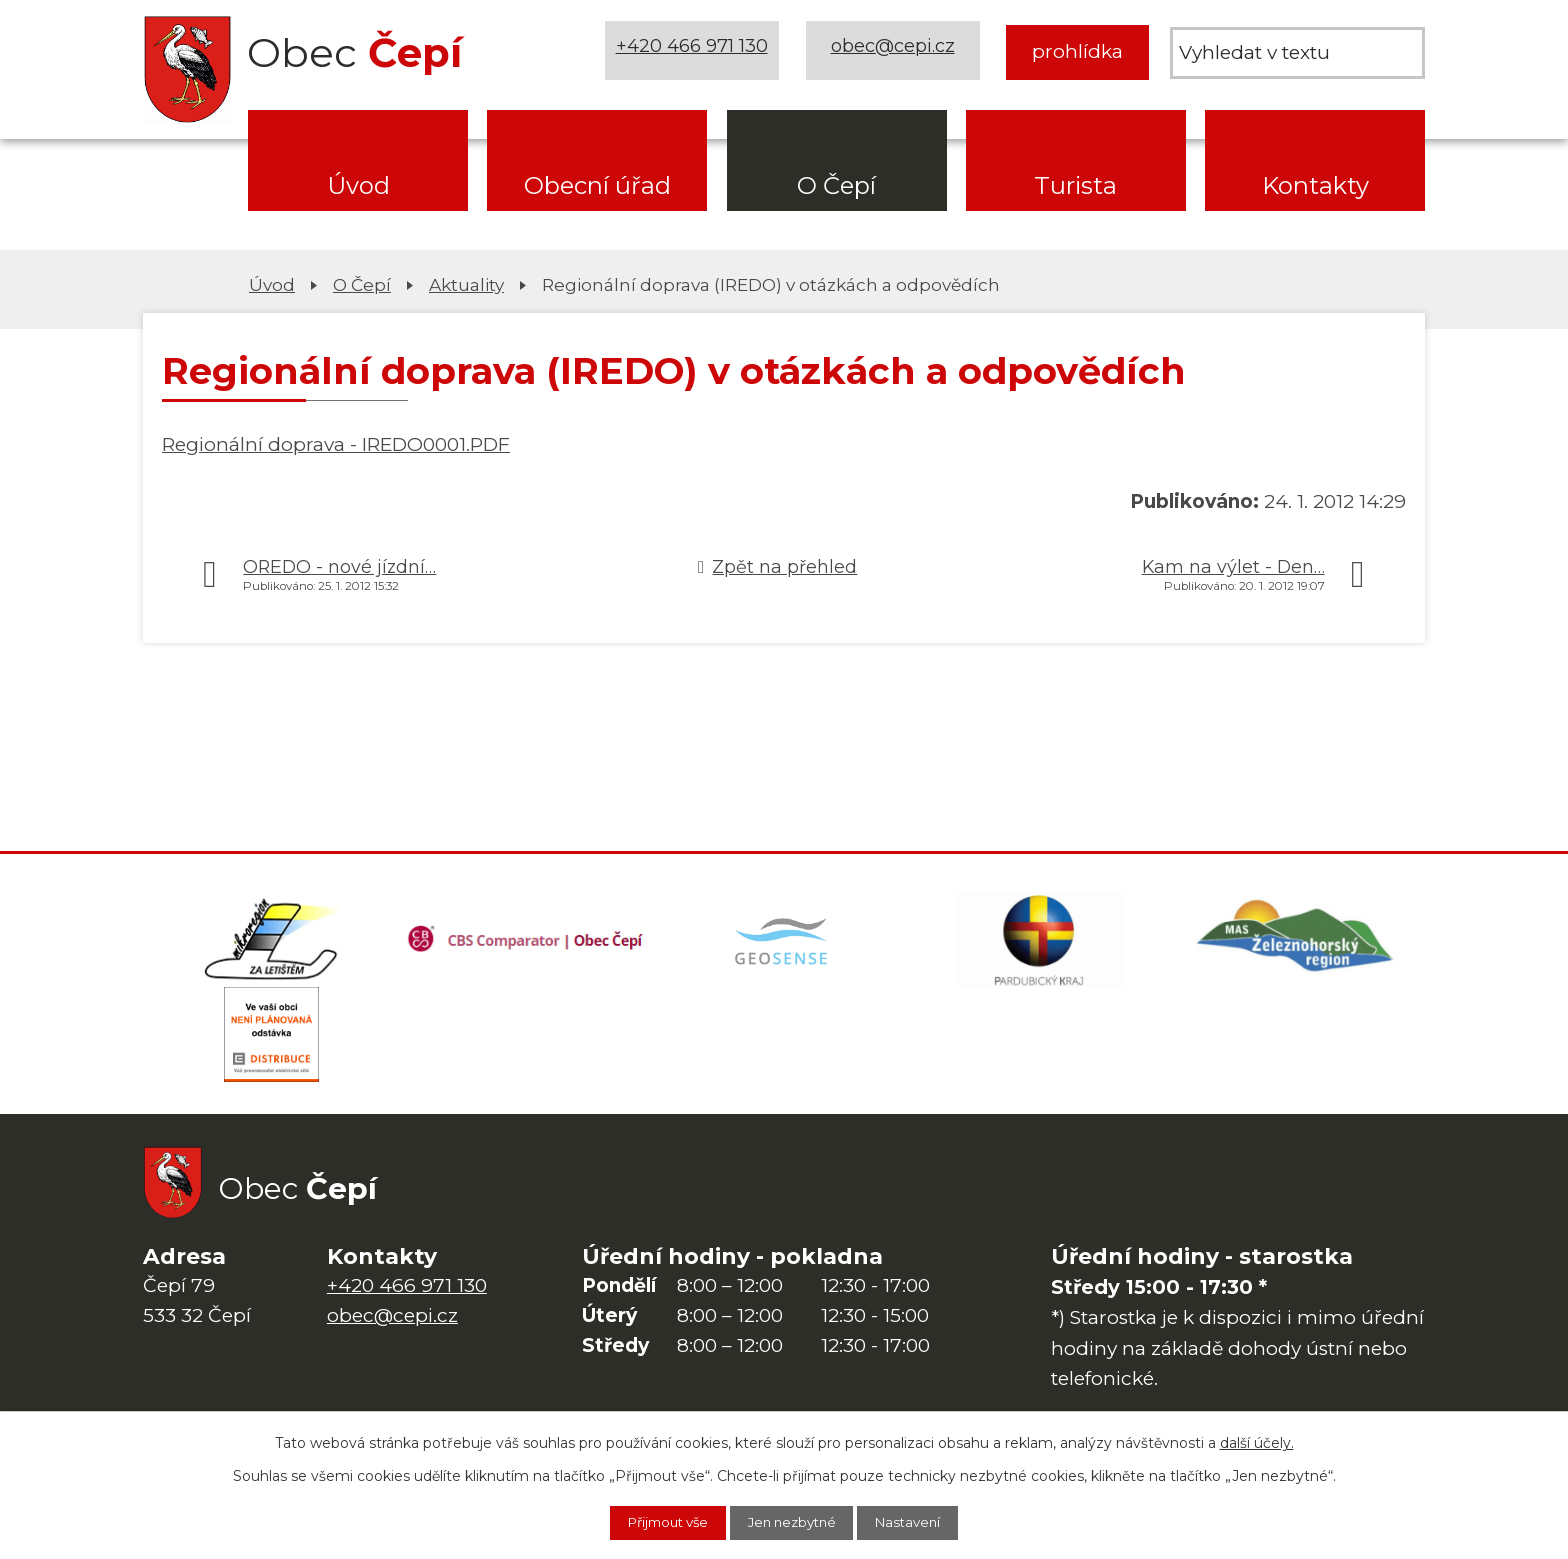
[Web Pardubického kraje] (1040, 942)
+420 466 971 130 (695, 51)
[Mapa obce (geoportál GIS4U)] (784, 942)
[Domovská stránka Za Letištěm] (271, 942)
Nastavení (923, 1522)
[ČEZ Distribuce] (271, 1042)
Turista (1075, 185)
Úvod (358, 185)
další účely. (1257, 1441)
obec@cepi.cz (895, 51)
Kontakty (1315, 185)
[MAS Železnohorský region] (1297, 942)
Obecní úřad (597, 185)
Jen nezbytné (794, 1522)
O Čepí (836, 185)
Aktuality (466, 284)
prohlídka (1077, 51)
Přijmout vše (655, 1522)
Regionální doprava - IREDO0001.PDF (336, 444)
